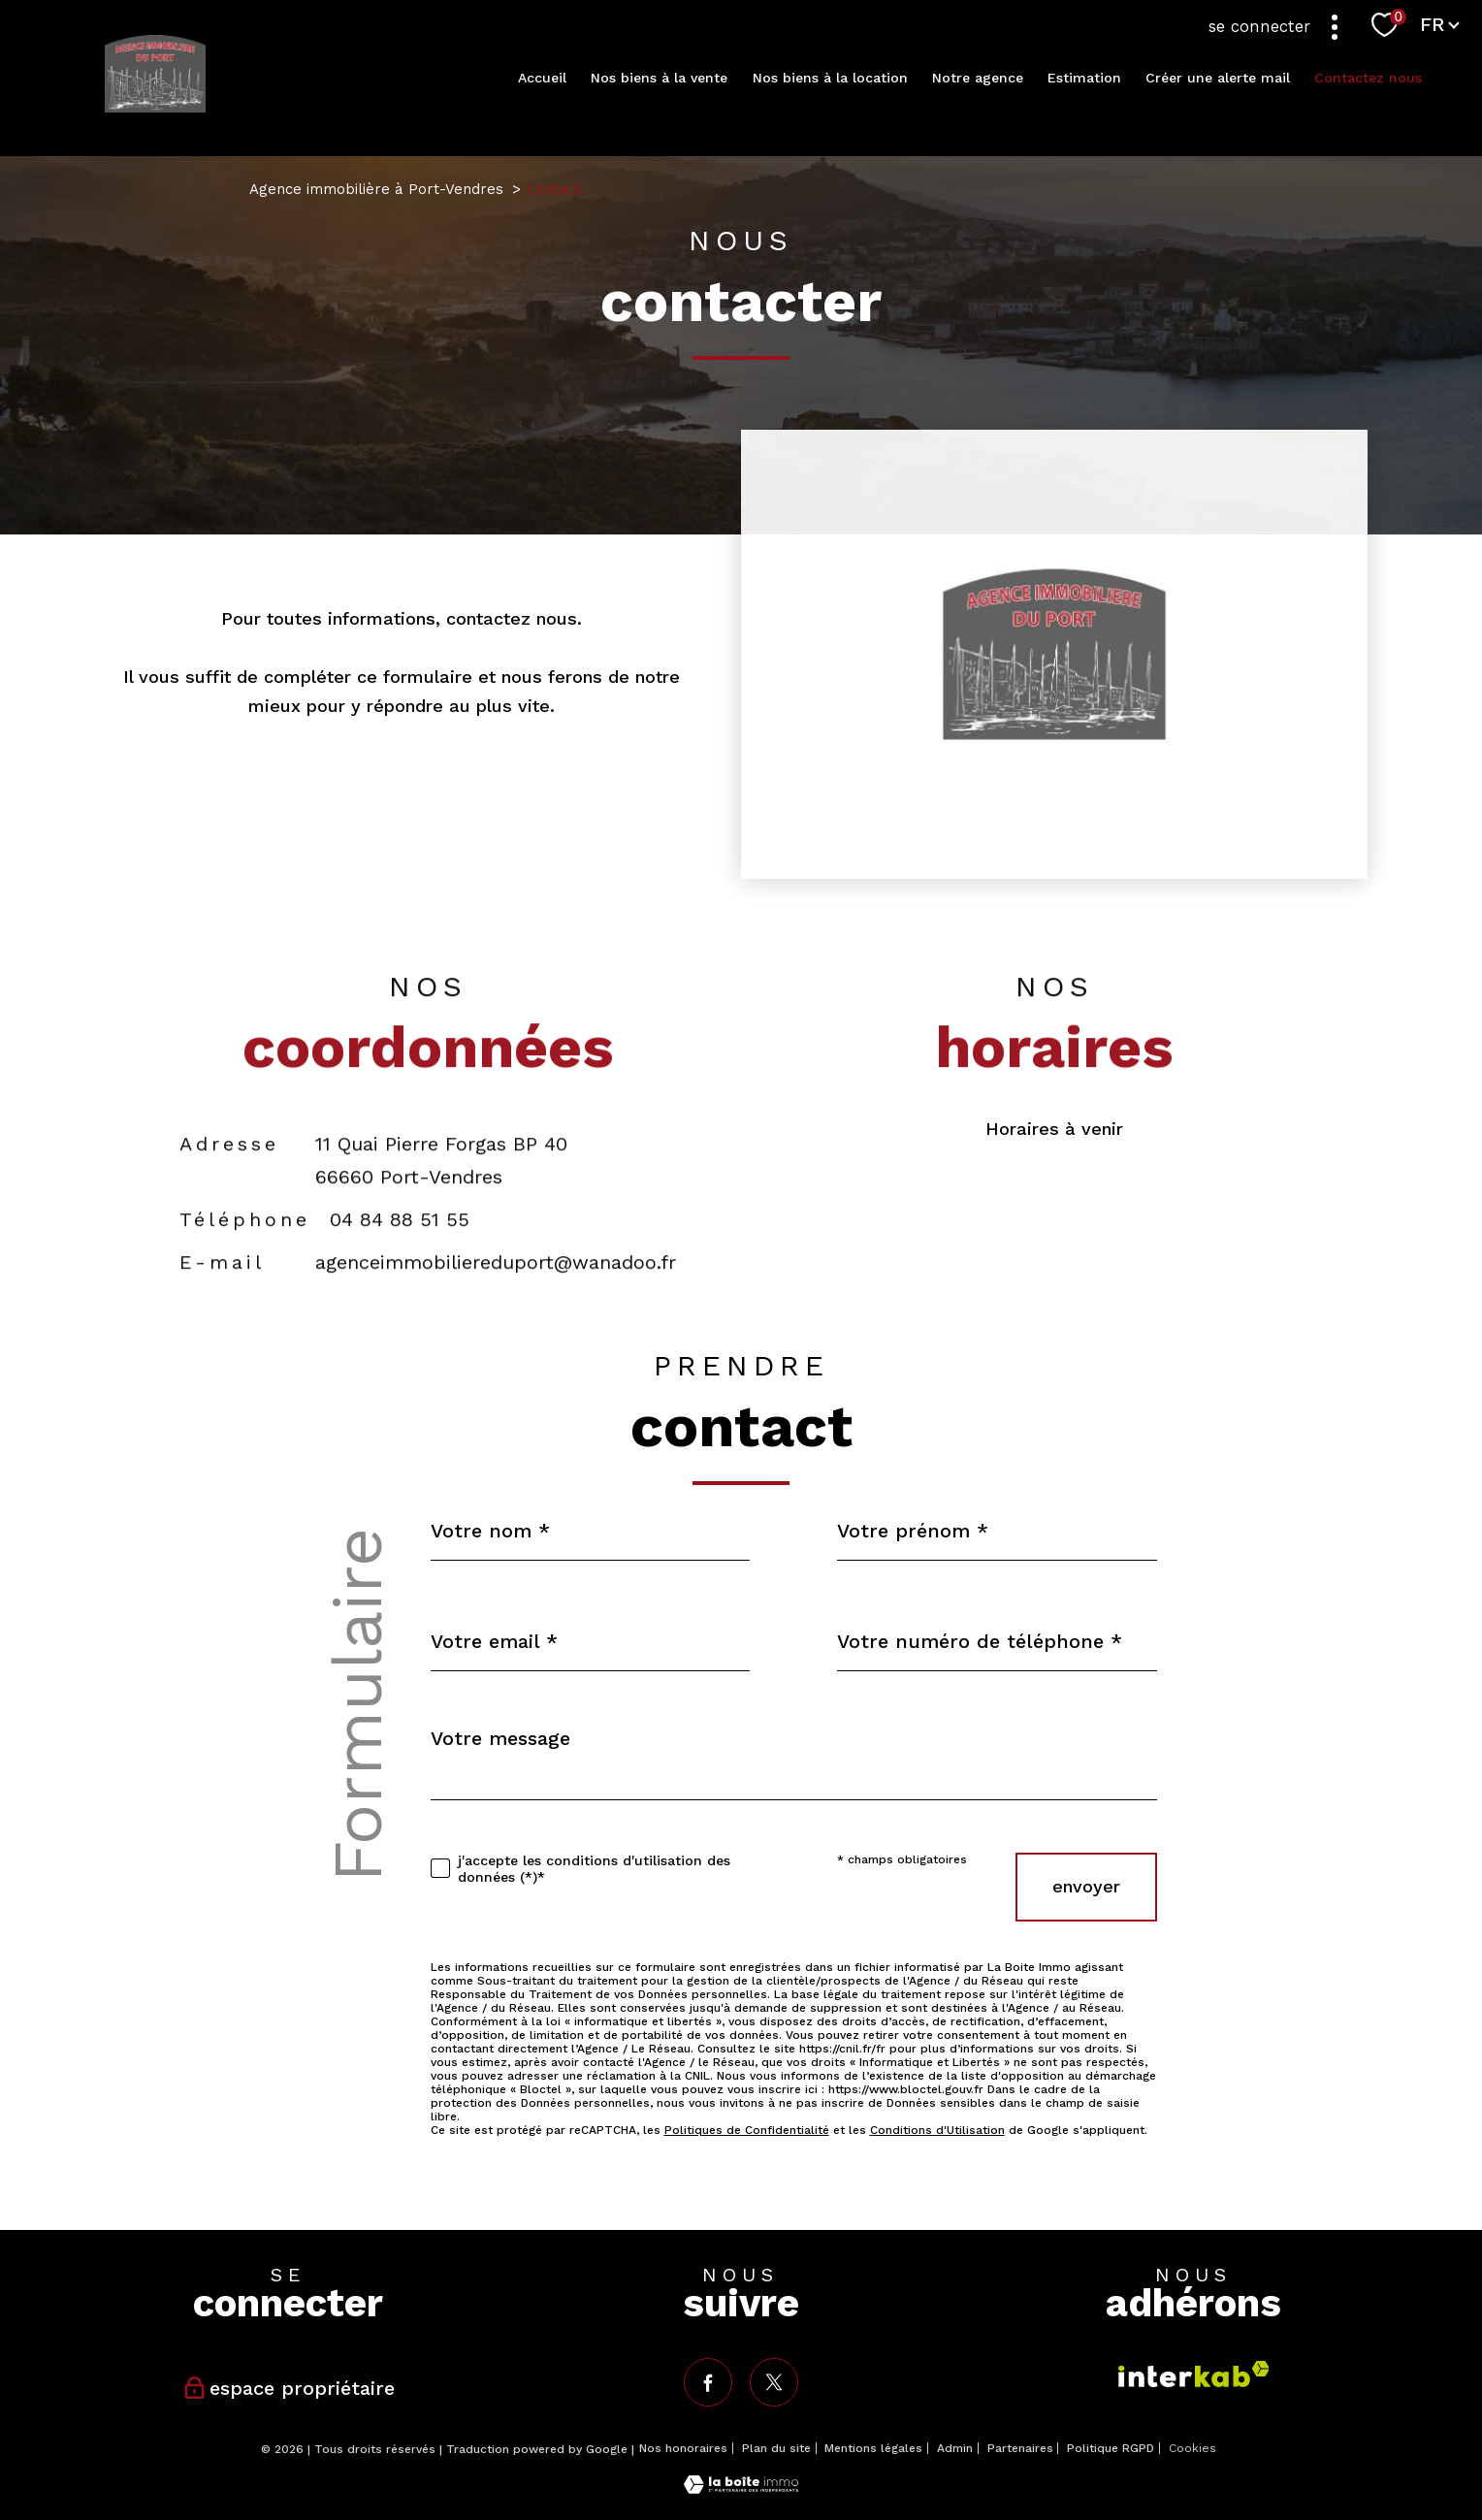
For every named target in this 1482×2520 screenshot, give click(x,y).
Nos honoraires (683, 2448)
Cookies (1192, 2448)
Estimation (1084, 77)
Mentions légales (873, 2448)
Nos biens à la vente (659, 77)
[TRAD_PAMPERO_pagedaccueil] (155, 106)
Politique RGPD (1110, 2448)
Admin (955, 2448)
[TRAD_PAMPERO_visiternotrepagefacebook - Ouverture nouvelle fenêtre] (708, 2382)
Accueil (542, 77)
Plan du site (776, 2448)
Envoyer (1086, 1886)
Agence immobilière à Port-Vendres (376, 189)
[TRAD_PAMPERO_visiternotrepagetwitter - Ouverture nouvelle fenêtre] (774, 2382)
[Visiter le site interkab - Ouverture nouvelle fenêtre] (1194, 2374)
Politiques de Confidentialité (746, 2130)
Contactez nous (1368, 77)
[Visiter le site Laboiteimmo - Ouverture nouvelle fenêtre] (741, 2487)
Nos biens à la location (830, 77)
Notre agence (977, 77)
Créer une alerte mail (1217, 77)
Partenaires (1020, 2448)
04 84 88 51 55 (399, 1260)
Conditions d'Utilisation (937, 2130)
